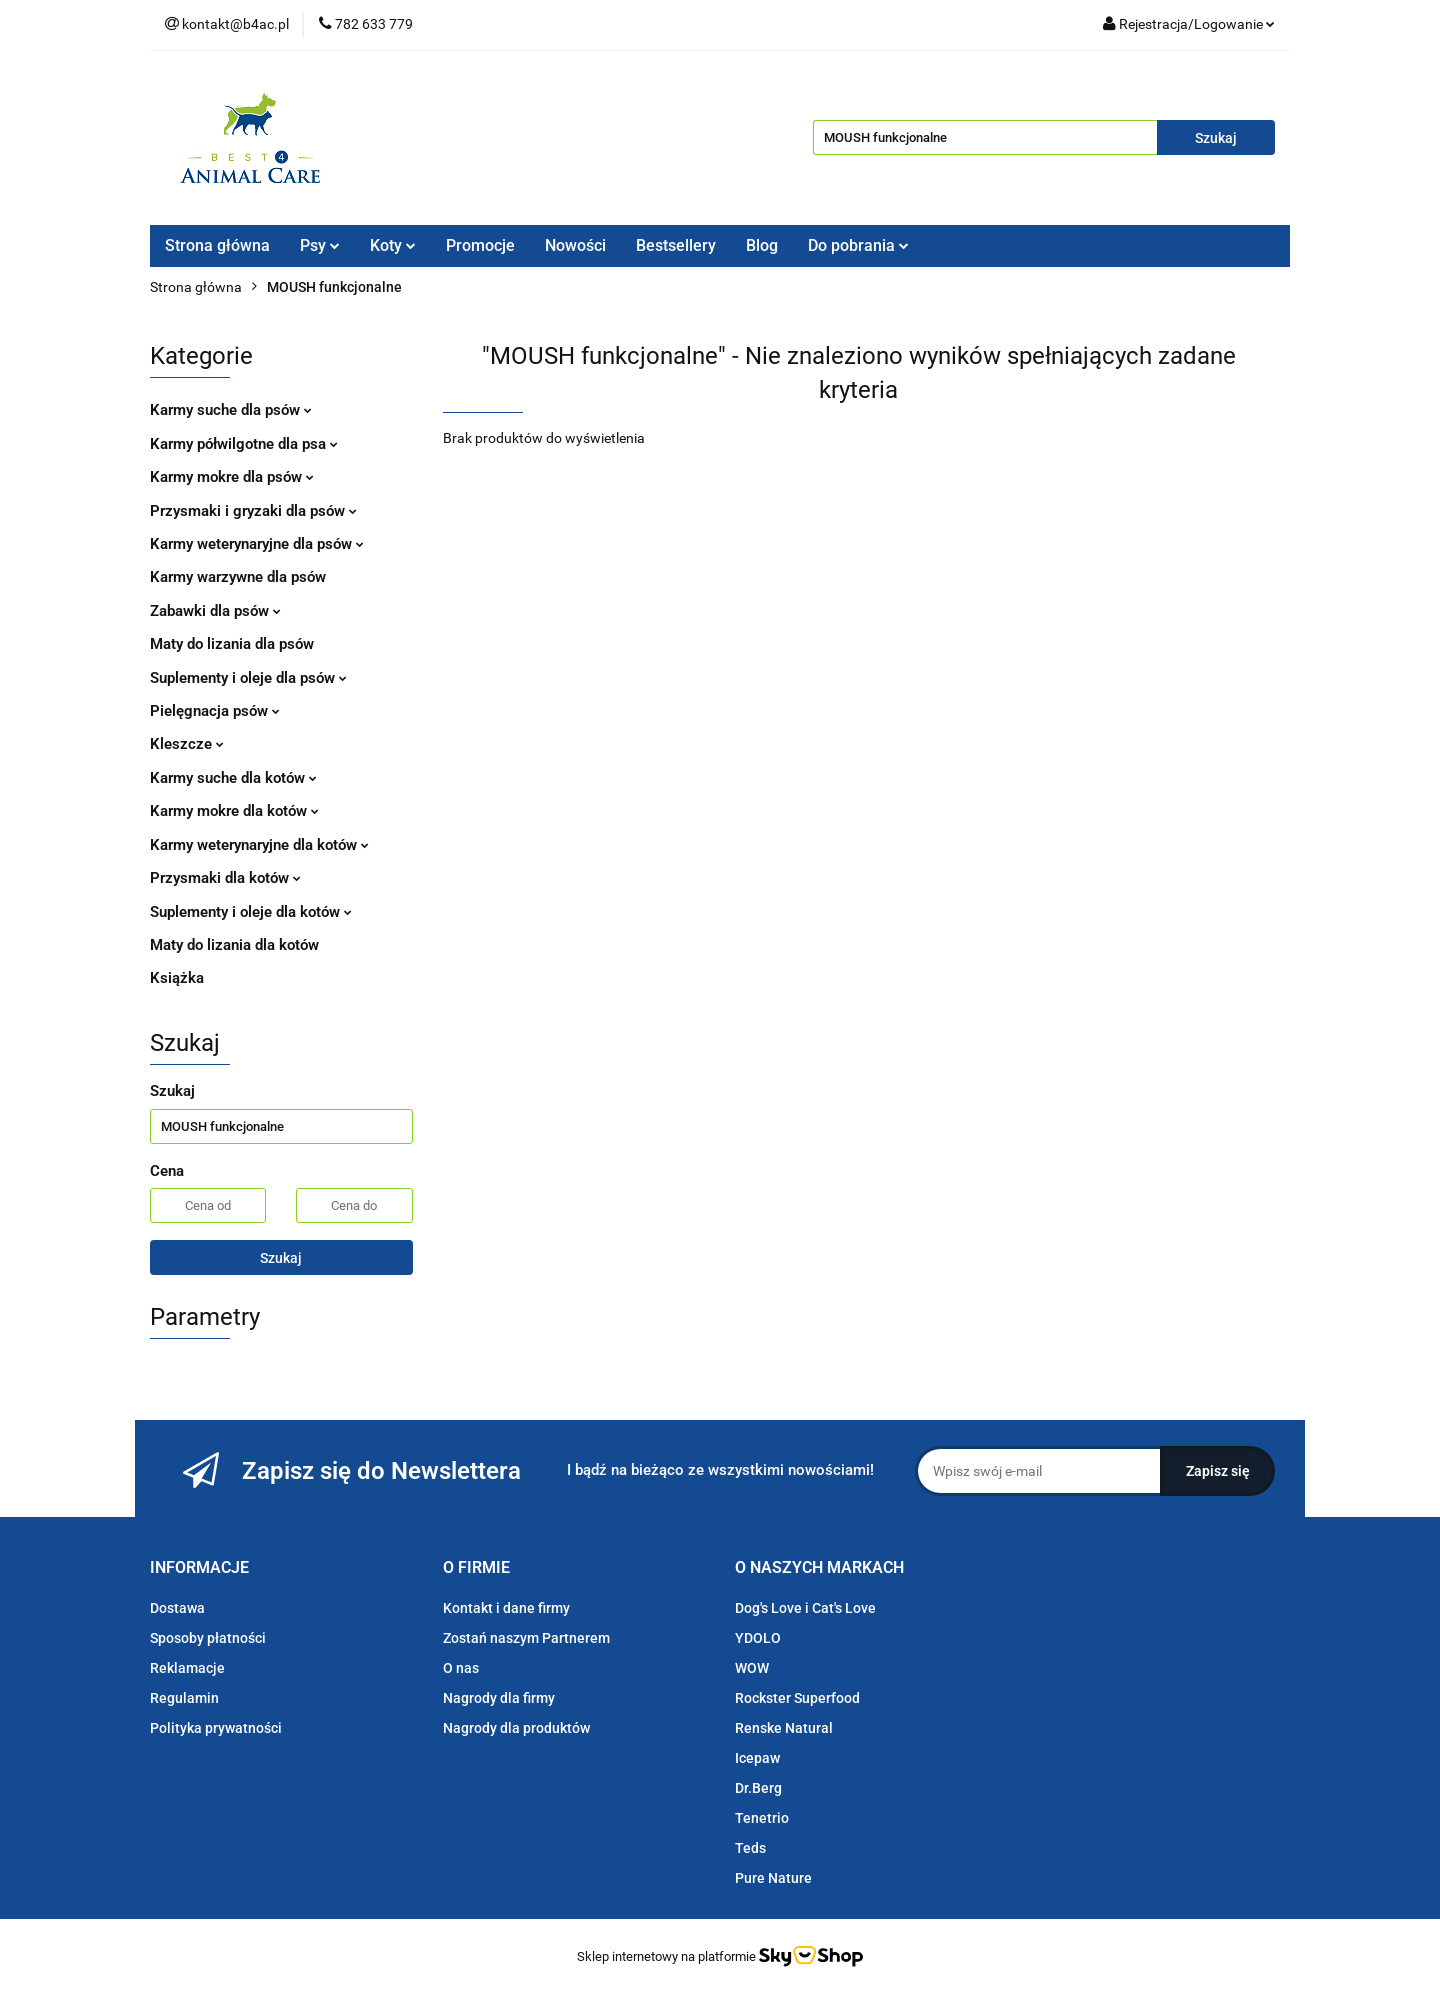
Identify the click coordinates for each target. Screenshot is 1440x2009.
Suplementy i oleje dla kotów (251, 912)
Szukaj (281, 1258)
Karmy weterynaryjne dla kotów (259, 845)
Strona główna (217, 245)
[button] (199, 1568)
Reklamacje (187, 1668)
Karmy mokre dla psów (232, 477)
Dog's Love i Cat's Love (805, 1608)
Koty (393, 245)
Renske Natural (784, 1728)
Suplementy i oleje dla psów (248, 678)
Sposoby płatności (208, 1638)
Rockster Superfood (797, 1698)
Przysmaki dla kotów (225, 878)
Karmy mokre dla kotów (234, 811)
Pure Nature (773, 1878)
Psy (320, 245)
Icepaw (757, 1758)
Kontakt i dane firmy (506, 1608)
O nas (461, 1668)
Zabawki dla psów (215, 611)
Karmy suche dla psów (231, 410)
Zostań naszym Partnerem (526, 1638)
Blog (762, 245)
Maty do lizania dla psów (232, 644)
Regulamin (184, 1698)
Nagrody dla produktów (516, 1728)
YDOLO (758, 1638)
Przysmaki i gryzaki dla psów (253, 511)
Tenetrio (762, 1818)
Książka (177, 978)
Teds (750, 1848)
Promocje (480, 245)
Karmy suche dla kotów (233, 778)
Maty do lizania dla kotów (234, 945)
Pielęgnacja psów (215, 711)
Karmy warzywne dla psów (238, 577)
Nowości (575, 245)
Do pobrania (858, 245)
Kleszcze (187, 744)
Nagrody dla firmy (499, 1698)
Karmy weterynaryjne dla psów (257, 544)
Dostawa (177, 1608)
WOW (752, 1668)
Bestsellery (676, 245)
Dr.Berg (758, 1788)
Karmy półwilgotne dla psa (244, 444)
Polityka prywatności (216, 1728)
